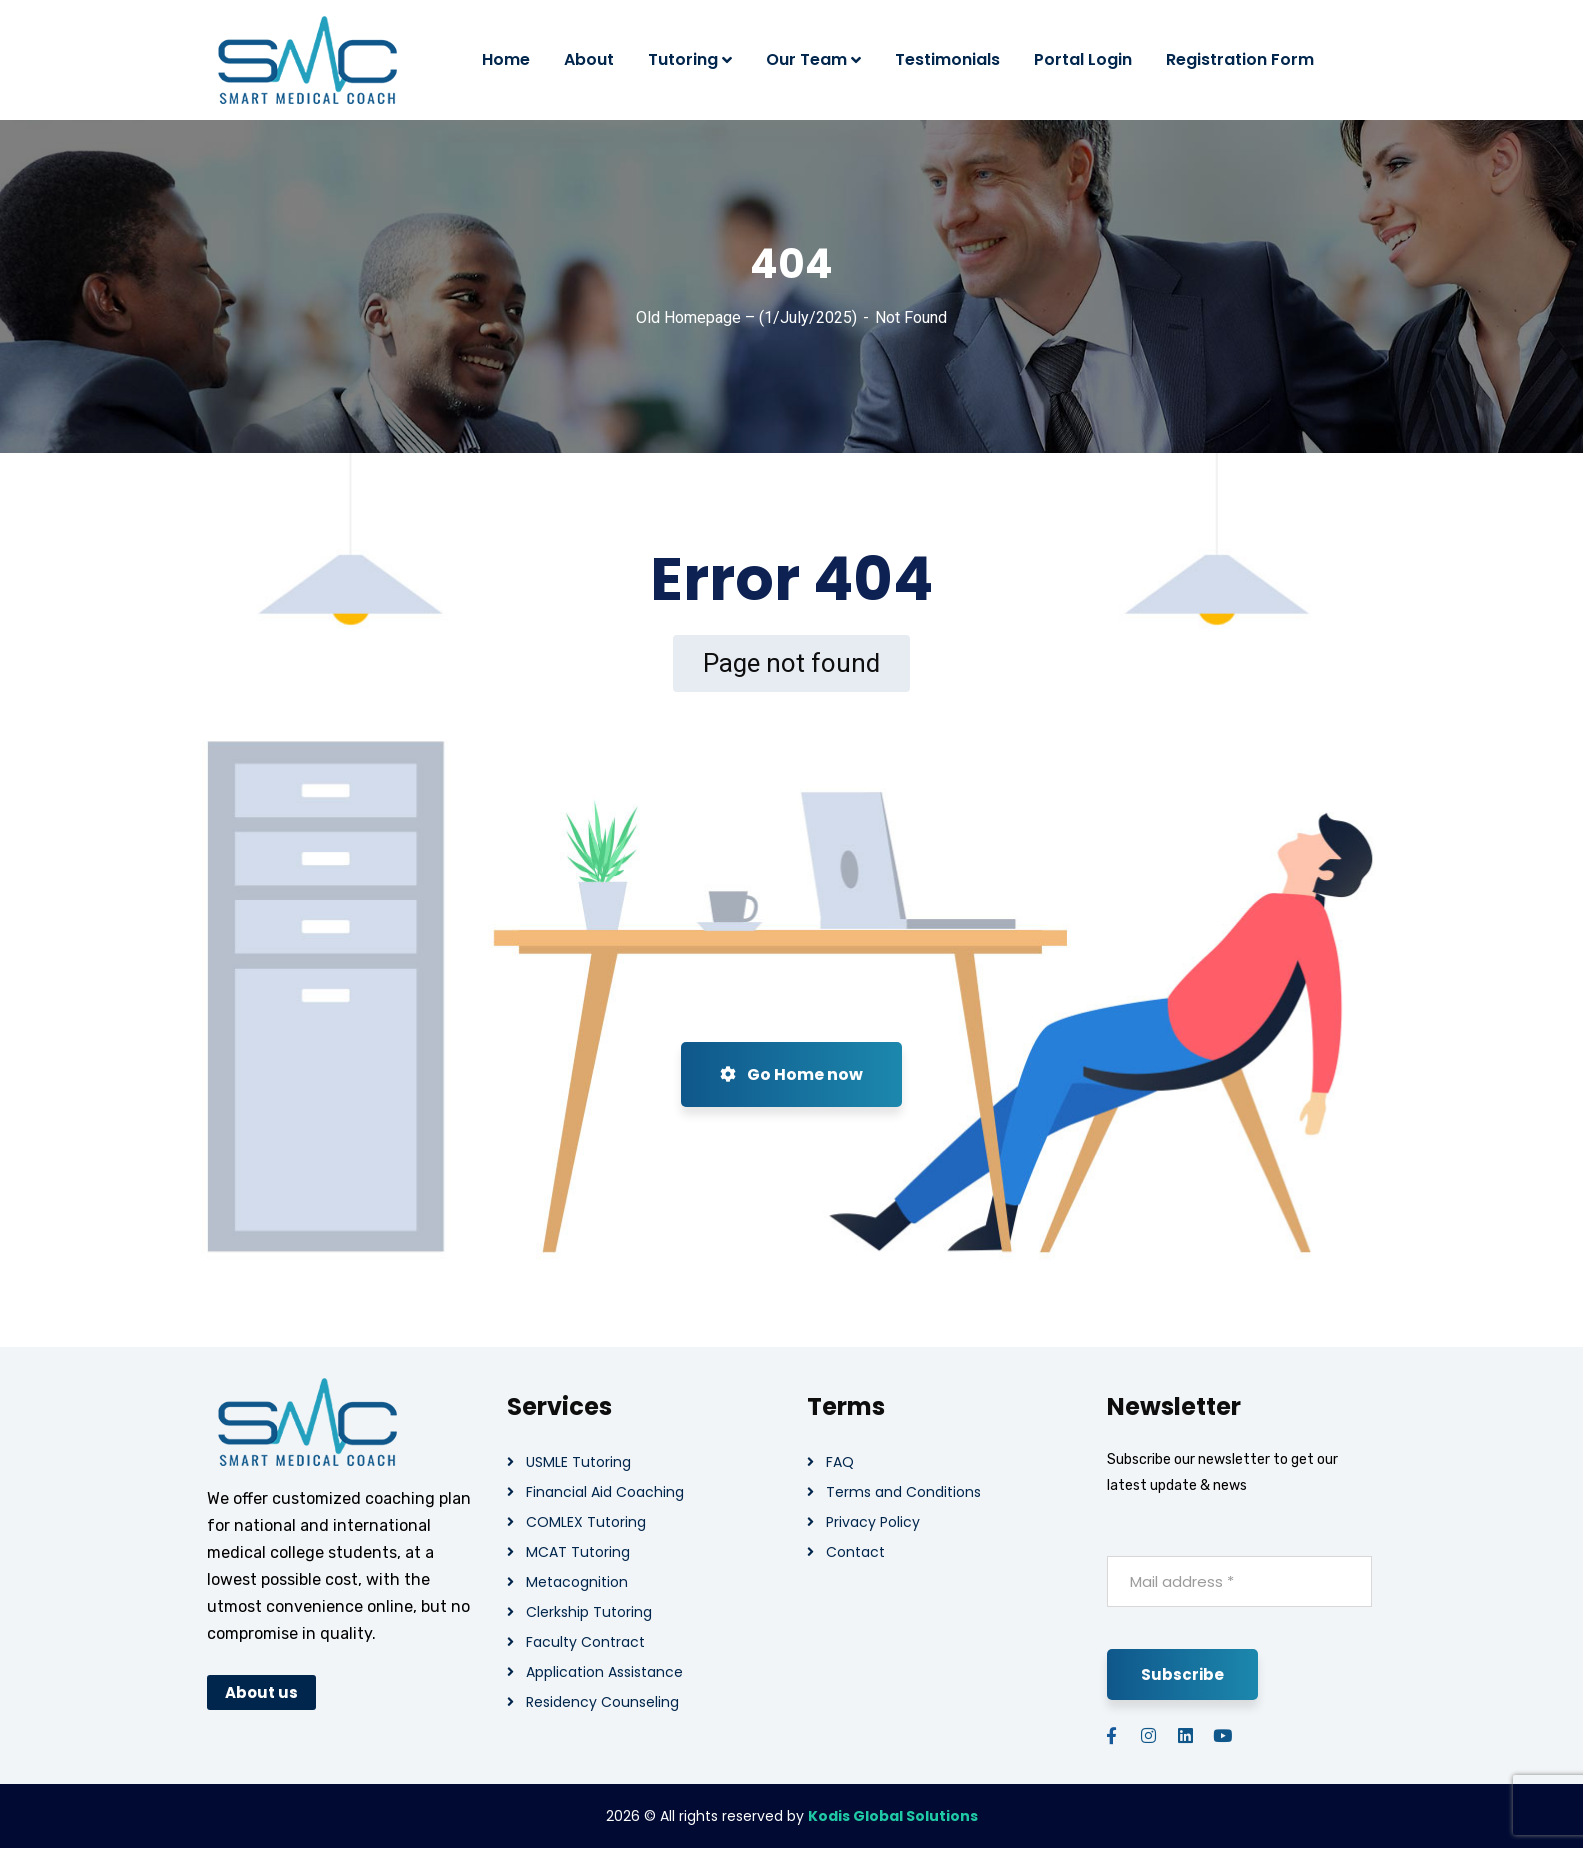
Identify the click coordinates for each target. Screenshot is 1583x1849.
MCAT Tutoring (578, 1552)
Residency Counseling (602, 1702)
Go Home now (791, 1074)
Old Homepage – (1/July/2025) (746, 317)
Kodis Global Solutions (893, 1816)
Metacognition (577, 1582)
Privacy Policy (873, 1522)
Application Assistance (604, 1672)
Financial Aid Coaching (605, 1492)
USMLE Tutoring (578, 1462)
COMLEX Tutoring (586, 1522)
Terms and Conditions (903, 1492)
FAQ (840, 1462)
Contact (855, 1552)
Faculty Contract (585, 1642)
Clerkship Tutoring (589, 1612)
